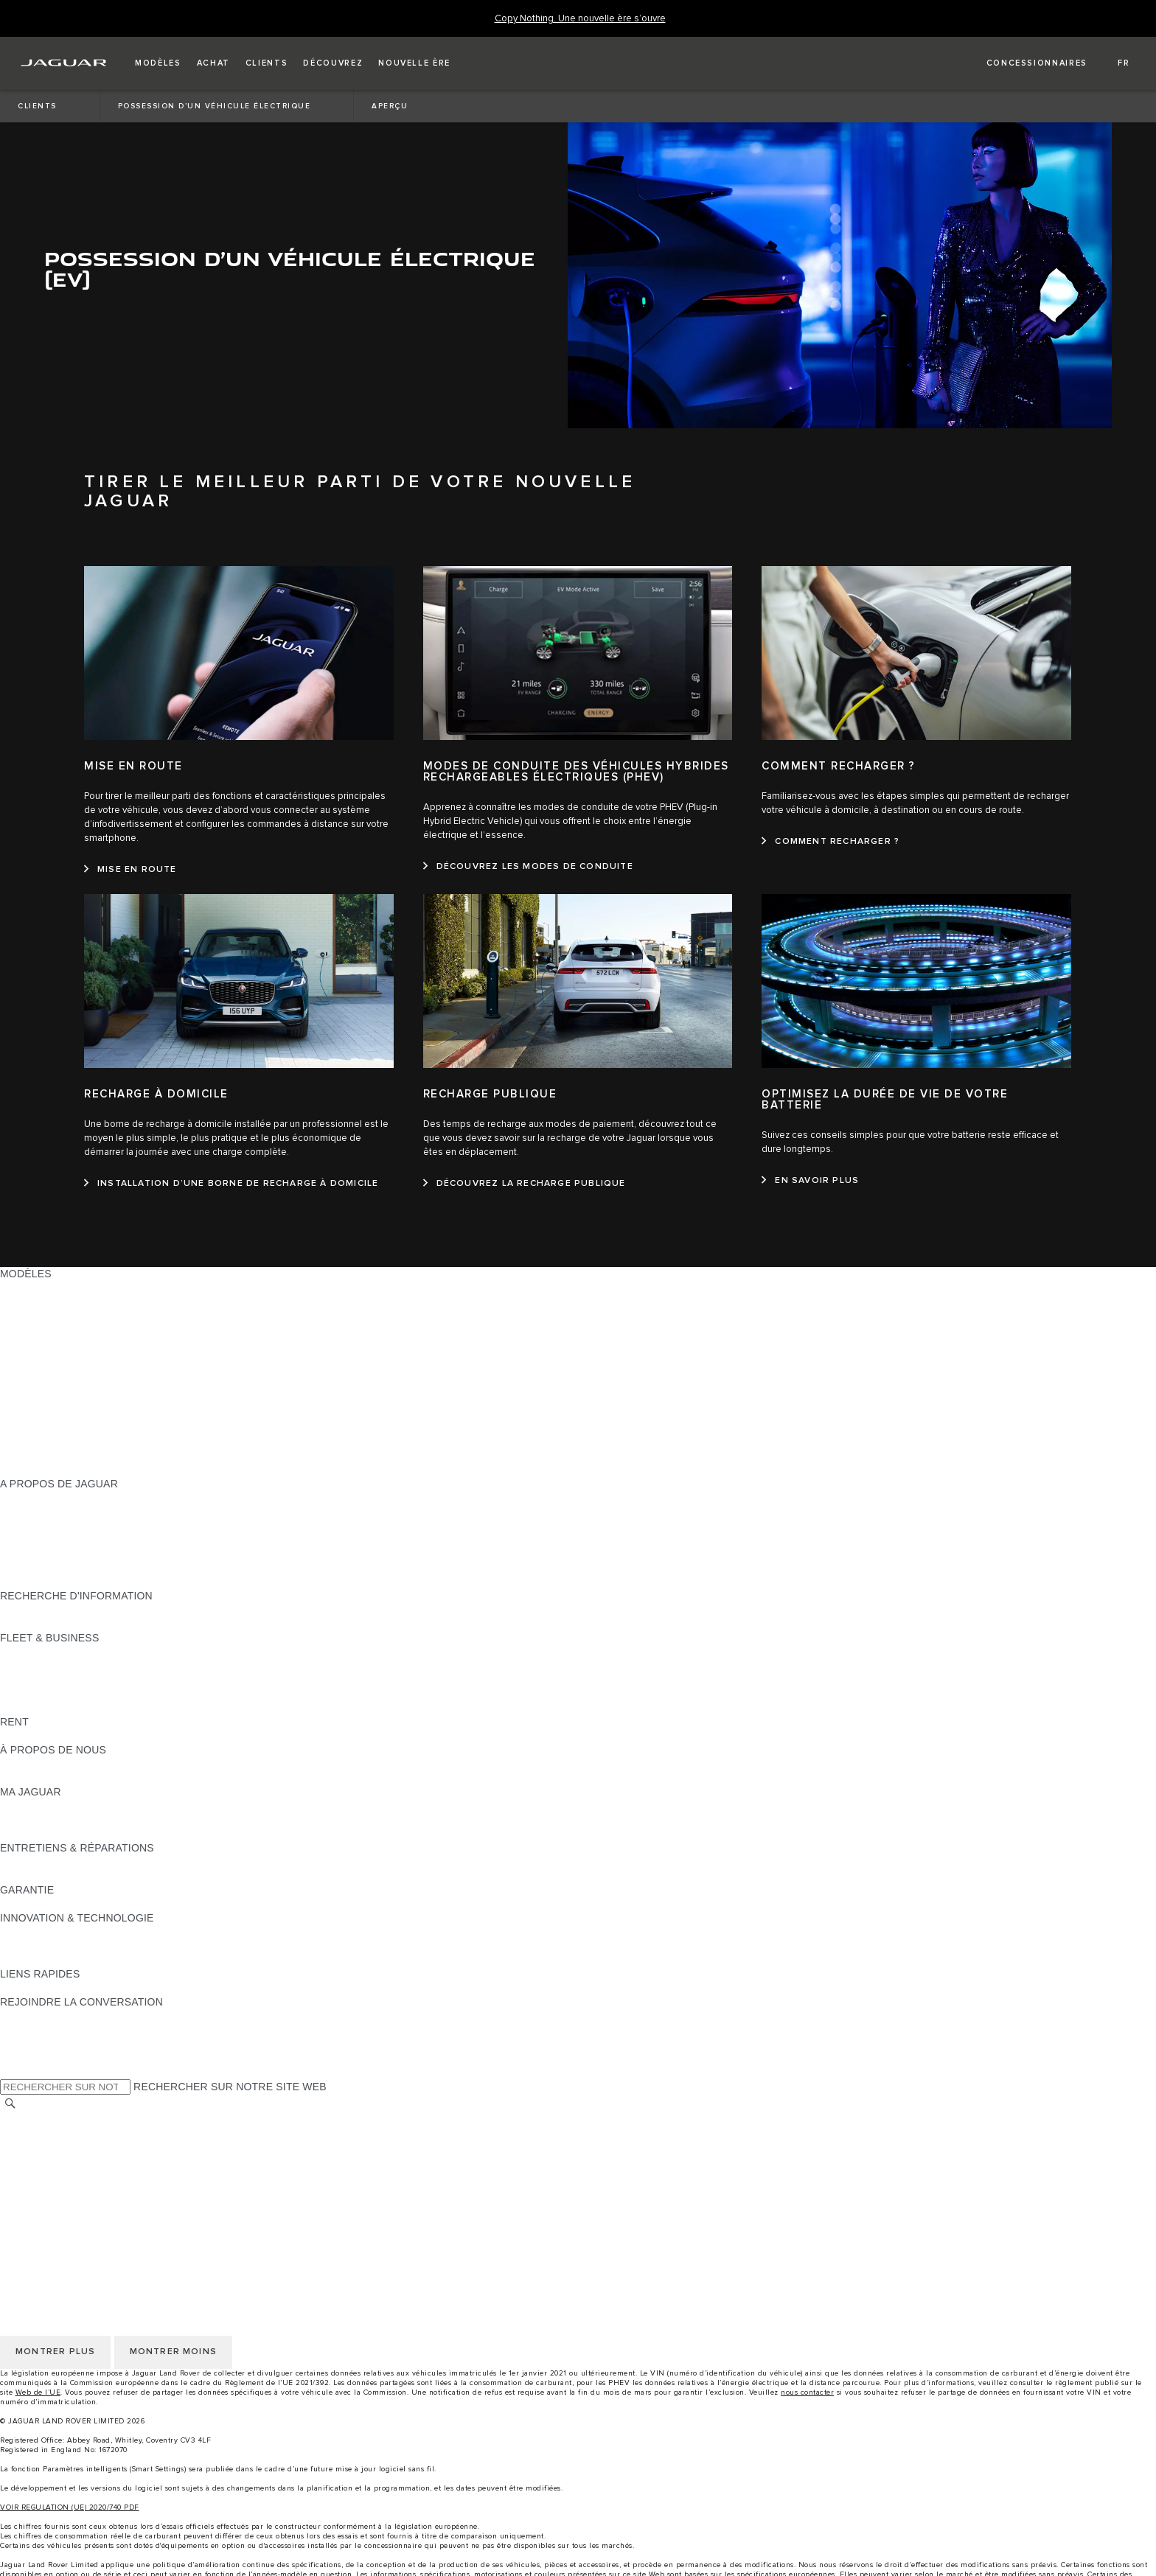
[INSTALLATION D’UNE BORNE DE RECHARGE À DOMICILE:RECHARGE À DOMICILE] (231, 1183)
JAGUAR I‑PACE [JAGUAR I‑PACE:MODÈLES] (40, 1358)
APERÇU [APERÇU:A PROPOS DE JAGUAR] (22, 1498)
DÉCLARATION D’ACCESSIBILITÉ (83, 2216)
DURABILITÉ (31, 1778)
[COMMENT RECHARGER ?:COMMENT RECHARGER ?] (830, 841)
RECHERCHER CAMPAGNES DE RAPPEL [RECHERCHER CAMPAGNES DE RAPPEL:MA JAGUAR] (103, 1834)
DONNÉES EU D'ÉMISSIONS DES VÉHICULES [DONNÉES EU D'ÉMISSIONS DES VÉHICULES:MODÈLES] (114, 1456)
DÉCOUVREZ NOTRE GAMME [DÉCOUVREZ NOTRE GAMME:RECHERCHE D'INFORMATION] (74, 1610)
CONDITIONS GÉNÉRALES (66, 2146)
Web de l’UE (38, 2392)
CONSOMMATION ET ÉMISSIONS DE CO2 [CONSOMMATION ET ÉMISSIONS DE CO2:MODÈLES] (104, 1428)
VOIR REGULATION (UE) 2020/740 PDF (69, 2507)
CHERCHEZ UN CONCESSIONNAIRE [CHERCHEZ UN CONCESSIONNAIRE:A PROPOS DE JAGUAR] (91, 1554)
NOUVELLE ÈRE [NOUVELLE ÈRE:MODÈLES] (40, 1470)
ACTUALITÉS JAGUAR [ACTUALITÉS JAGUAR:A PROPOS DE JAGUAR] (55, 1512)
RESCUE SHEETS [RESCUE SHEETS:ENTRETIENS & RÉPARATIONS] (44, 1876)
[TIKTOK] (24, 2030)
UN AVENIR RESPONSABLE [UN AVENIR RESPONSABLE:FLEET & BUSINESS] (69, 1680)
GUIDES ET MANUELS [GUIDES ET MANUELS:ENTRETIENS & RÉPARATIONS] (55, 1862)
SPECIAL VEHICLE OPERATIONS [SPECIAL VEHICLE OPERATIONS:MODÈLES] (82, 1414)
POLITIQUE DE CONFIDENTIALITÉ (85, 2160)
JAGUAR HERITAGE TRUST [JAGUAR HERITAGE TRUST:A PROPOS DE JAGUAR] (68, 1582)
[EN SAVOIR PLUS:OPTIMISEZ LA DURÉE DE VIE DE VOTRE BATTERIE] (810, 1180)
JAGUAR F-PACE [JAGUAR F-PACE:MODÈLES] (42, 1344)
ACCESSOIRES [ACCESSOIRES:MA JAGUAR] (38, 1820)
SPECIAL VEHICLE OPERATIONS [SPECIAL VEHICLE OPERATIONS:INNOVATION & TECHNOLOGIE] (82, 1960)
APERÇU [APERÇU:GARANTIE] (22, 1904)
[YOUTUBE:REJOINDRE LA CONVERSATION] (31, 2044)
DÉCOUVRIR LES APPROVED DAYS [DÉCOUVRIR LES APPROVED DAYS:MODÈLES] (89, 1442)
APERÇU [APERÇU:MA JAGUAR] (22, 1806)
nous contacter (807, 2392)
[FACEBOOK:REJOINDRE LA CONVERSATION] (35, 2058)
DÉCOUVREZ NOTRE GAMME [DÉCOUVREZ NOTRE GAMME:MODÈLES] (74, 1288)
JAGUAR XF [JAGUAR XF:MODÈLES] (29, 1400)
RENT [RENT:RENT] (14, 1736)
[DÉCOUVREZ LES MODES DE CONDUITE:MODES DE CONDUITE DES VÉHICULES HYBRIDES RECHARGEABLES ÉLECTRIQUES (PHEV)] (528, 866)
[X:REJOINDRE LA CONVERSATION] (10, 2072)
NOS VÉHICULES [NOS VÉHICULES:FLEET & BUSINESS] (43, 1666)
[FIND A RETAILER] (1023, 63)
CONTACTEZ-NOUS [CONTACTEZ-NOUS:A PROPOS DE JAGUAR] (48, 1568)
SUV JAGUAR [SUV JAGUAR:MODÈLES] (33, 1302)
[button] (158, 63)
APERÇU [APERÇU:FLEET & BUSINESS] (22, 1652)
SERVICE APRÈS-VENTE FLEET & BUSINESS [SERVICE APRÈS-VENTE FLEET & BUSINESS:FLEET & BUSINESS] (112, 1694)
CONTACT (25, 2202)
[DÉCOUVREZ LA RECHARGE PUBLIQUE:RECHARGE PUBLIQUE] (524, 1183)
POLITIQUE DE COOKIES (62, 2174)
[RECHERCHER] (10, 2103)
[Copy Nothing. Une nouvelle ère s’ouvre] (580, 19)
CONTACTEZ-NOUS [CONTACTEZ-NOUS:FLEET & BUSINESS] (48, 1708)
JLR (9, 1764)
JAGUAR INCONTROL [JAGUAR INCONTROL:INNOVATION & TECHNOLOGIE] (54, 1932)
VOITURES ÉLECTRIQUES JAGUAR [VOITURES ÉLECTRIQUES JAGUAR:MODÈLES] (88, 1316)
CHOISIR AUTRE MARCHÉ (65, 2118)
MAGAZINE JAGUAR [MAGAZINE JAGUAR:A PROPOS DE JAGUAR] (50, 1526)
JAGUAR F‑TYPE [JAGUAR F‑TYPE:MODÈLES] (41, 1372)
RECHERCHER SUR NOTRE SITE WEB (230, 2086)
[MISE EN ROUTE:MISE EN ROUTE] (130, 869)
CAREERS (25, 2132)
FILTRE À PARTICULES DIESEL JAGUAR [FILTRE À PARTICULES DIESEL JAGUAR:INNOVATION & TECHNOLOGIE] (100, 1946)
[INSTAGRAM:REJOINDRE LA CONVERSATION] (37, 2016)
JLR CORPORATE (44, 2188)
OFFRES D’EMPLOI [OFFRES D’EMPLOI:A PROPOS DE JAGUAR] (48, 1540)
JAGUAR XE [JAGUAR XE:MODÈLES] (30, 1386)
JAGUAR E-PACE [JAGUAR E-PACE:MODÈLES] (42, 1330)
